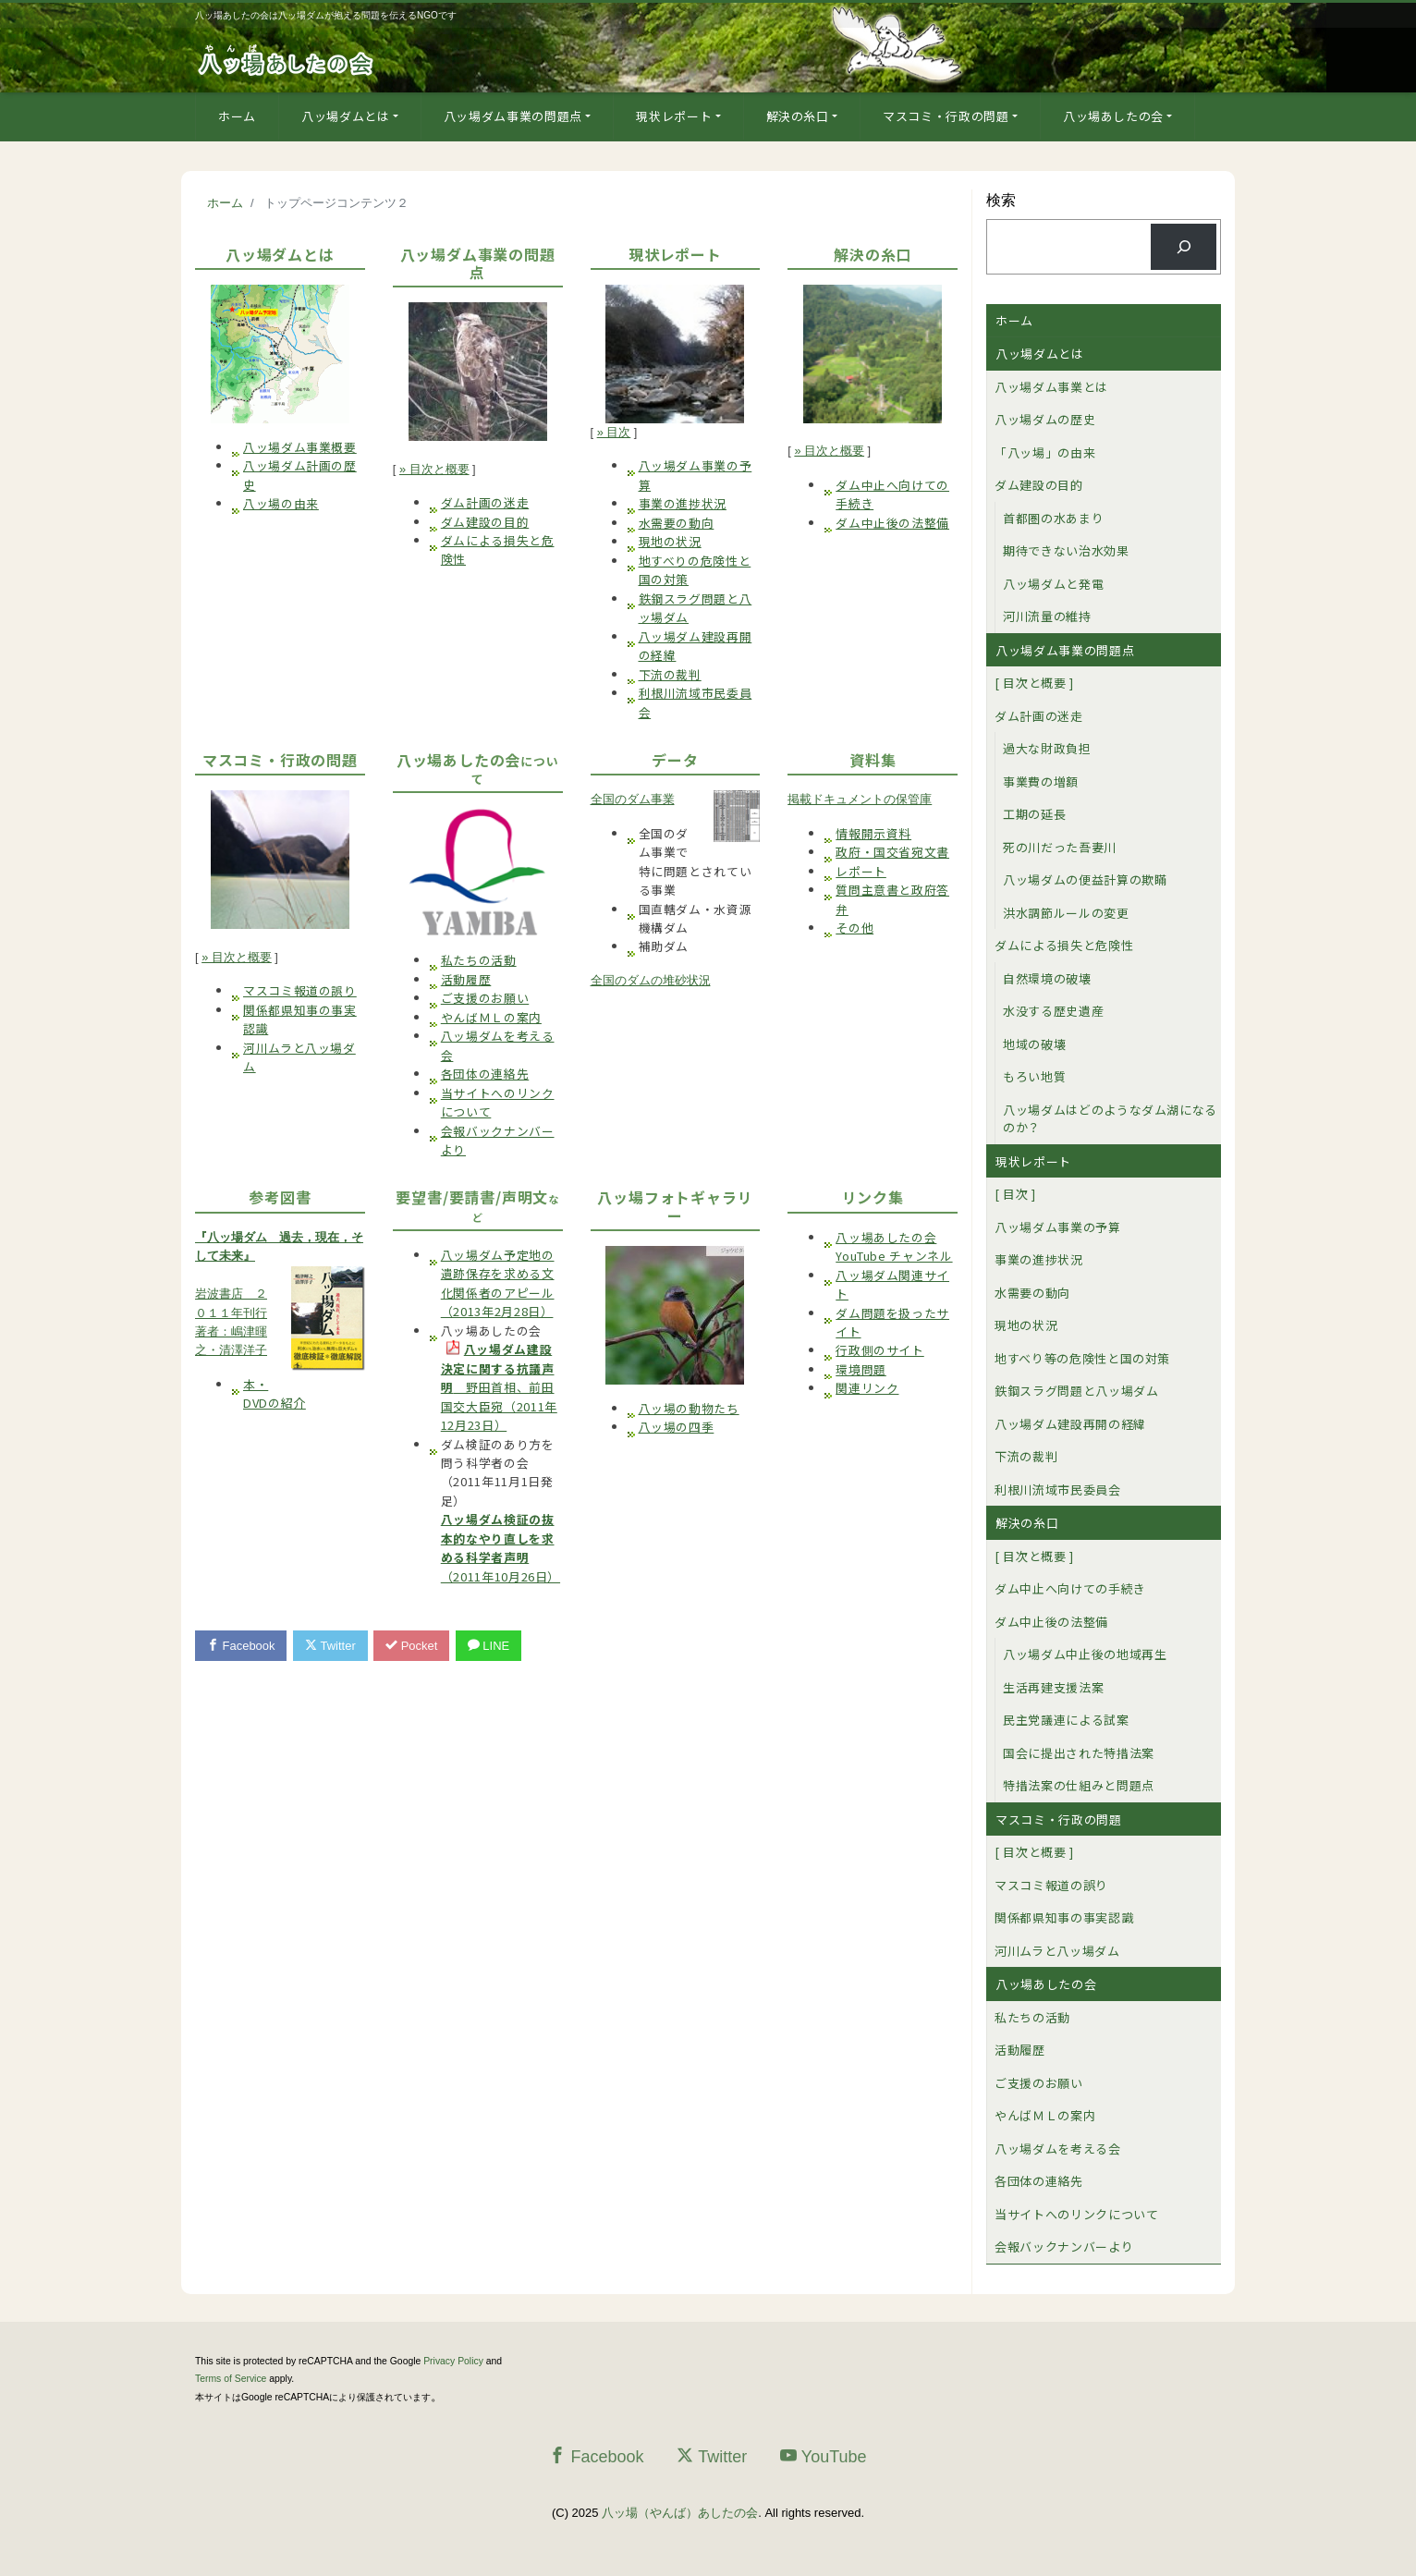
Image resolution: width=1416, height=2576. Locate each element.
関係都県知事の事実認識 (1064, 1917)
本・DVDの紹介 (274, 1393)
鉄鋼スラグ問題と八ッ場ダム (1076, 1390)
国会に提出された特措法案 (1078, 1753)
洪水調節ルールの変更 (1066, 913)
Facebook (241, 1646)
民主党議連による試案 (1066, 1719)
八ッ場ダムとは (345, 116)
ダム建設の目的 (485, 522)
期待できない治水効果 (1066, 550)
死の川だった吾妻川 (1060, 847)
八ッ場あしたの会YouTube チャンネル (894, 1246)
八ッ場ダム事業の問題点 (513, 116)
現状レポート (674, 116)
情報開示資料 (873, 833)
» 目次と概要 (434, 469)
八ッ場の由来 (281, 503)
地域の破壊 (1034, 1044)
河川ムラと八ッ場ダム (1057, 1950)
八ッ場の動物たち (689, 1408)
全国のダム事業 (633, 799)
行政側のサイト (879, 1350)
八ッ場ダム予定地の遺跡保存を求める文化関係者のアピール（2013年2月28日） (498, 1283)
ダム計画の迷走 (485, 502)
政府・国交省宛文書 (892, 852)
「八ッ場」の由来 (1045, 452)
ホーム (237, 116)
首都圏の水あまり (1053, 518)
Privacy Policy (453, 2361)
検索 (1001, 200)
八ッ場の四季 (676, 1426)
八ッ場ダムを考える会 (1058, 2148)
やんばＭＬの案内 (491, 1017)
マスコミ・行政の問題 (946, 116)
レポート (861, 871)
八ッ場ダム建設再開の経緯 (1070, 1424)
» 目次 (614, 432)
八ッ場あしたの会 (1113, 116)
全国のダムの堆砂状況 (651, 980)
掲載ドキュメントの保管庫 (859, 799)
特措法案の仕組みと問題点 (1078, 1785)
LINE (489, 1646)
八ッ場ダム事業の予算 (1058, 1227)
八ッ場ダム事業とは (1051, 387)
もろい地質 (1034, 1076)
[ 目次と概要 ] (1034, 682)
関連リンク (867, 1388)
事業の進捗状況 (682, 503)
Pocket (412, 1646)
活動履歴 (466, 979)
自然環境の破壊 (1047, 978)
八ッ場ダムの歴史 (1045, 419)
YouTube (823, 2456)
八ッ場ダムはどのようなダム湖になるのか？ (1110, 1119)
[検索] (1183, 246)
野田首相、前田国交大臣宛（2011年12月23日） (499, 1387)
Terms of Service (230, 2379)
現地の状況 (670, 541)
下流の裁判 (670, 674)
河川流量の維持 (1047, 616)
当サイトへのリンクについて (1076, 2214)
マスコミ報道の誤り (300, 990)
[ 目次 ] (1015, 1194)
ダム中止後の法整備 (892, 522)
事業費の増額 (1041, 781)
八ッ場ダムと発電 (1053, 583)
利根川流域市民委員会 (1058, 1489)
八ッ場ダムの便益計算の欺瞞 (1084, 879)
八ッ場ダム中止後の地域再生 (1084, 1654)
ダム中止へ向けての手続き (1070, 1588)
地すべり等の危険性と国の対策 (1082, 1358)
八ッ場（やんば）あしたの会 (680, 2513)
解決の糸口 (797, 116)
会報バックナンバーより (1064, 2246)
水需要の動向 (676, 522)
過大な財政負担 (1047, 748)
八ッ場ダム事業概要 (300, 447)
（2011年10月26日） (500, 1547)
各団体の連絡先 (485, 1073)
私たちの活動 (479, 960)
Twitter (330, 1646)
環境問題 (861, 1369)
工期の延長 (1034, 814)
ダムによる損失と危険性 (1064, 945)
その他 (854, 927)
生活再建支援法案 (1053, 1687)
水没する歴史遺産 (1053, 1010)
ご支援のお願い (485, 998)
